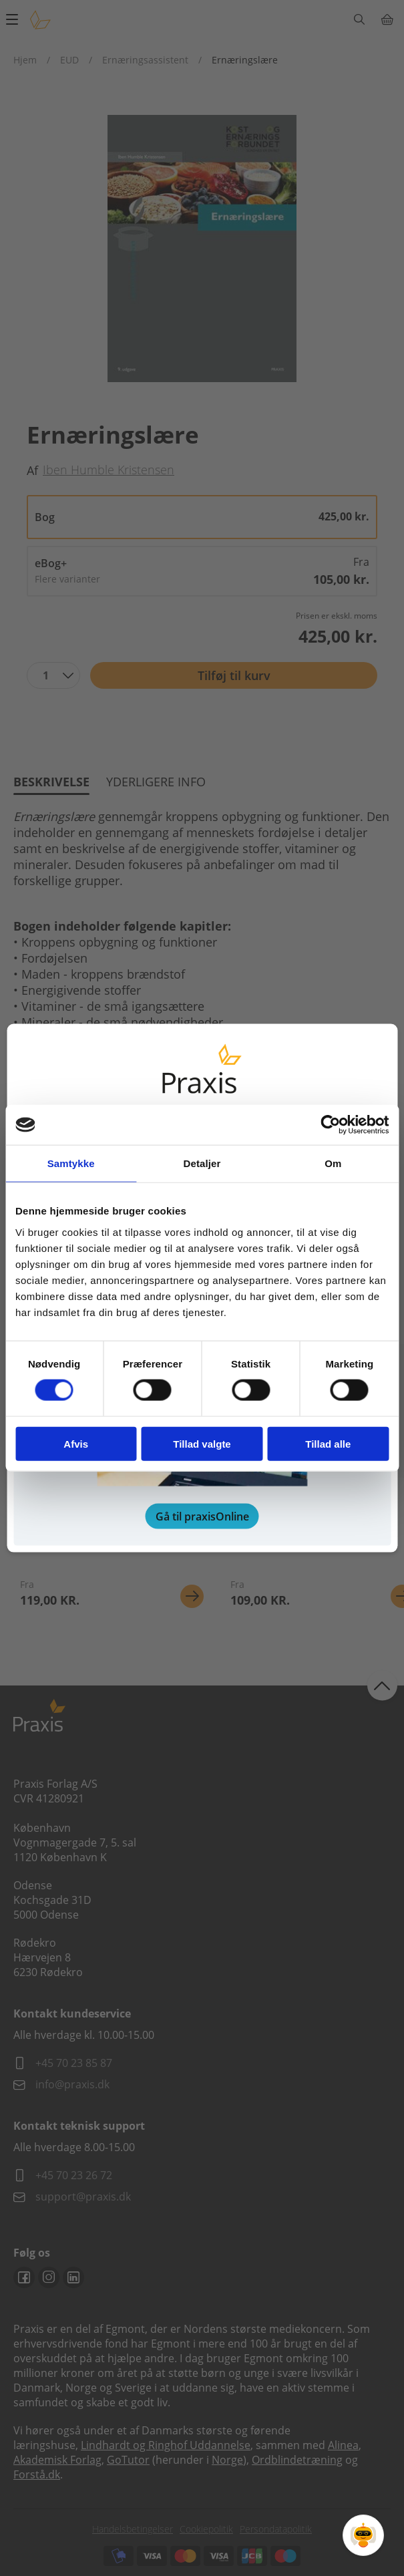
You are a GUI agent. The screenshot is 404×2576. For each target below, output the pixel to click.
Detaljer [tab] (202, 1163)
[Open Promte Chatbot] (363, 2535)
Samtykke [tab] (71, 1163)
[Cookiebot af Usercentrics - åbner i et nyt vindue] (330, 1125)
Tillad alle (328, 1443)
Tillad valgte (201, 1443)
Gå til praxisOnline (202, 1515)
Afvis (75, 1443)
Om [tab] (333, 1163)
